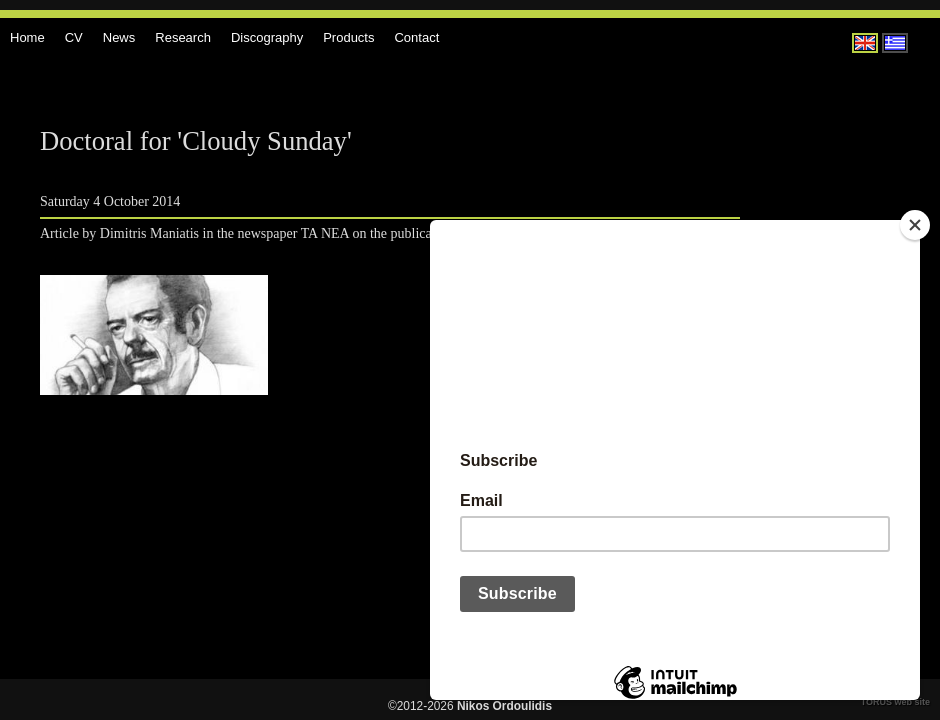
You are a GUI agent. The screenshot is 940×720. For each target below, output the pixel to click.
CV (74, 37)
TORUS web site (895, 702)
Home (27, 37)
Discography (267, 37)
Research (183, 37)
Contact (416, 37)
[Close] (915, 225)
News (119, 37)
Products (348, 37)
